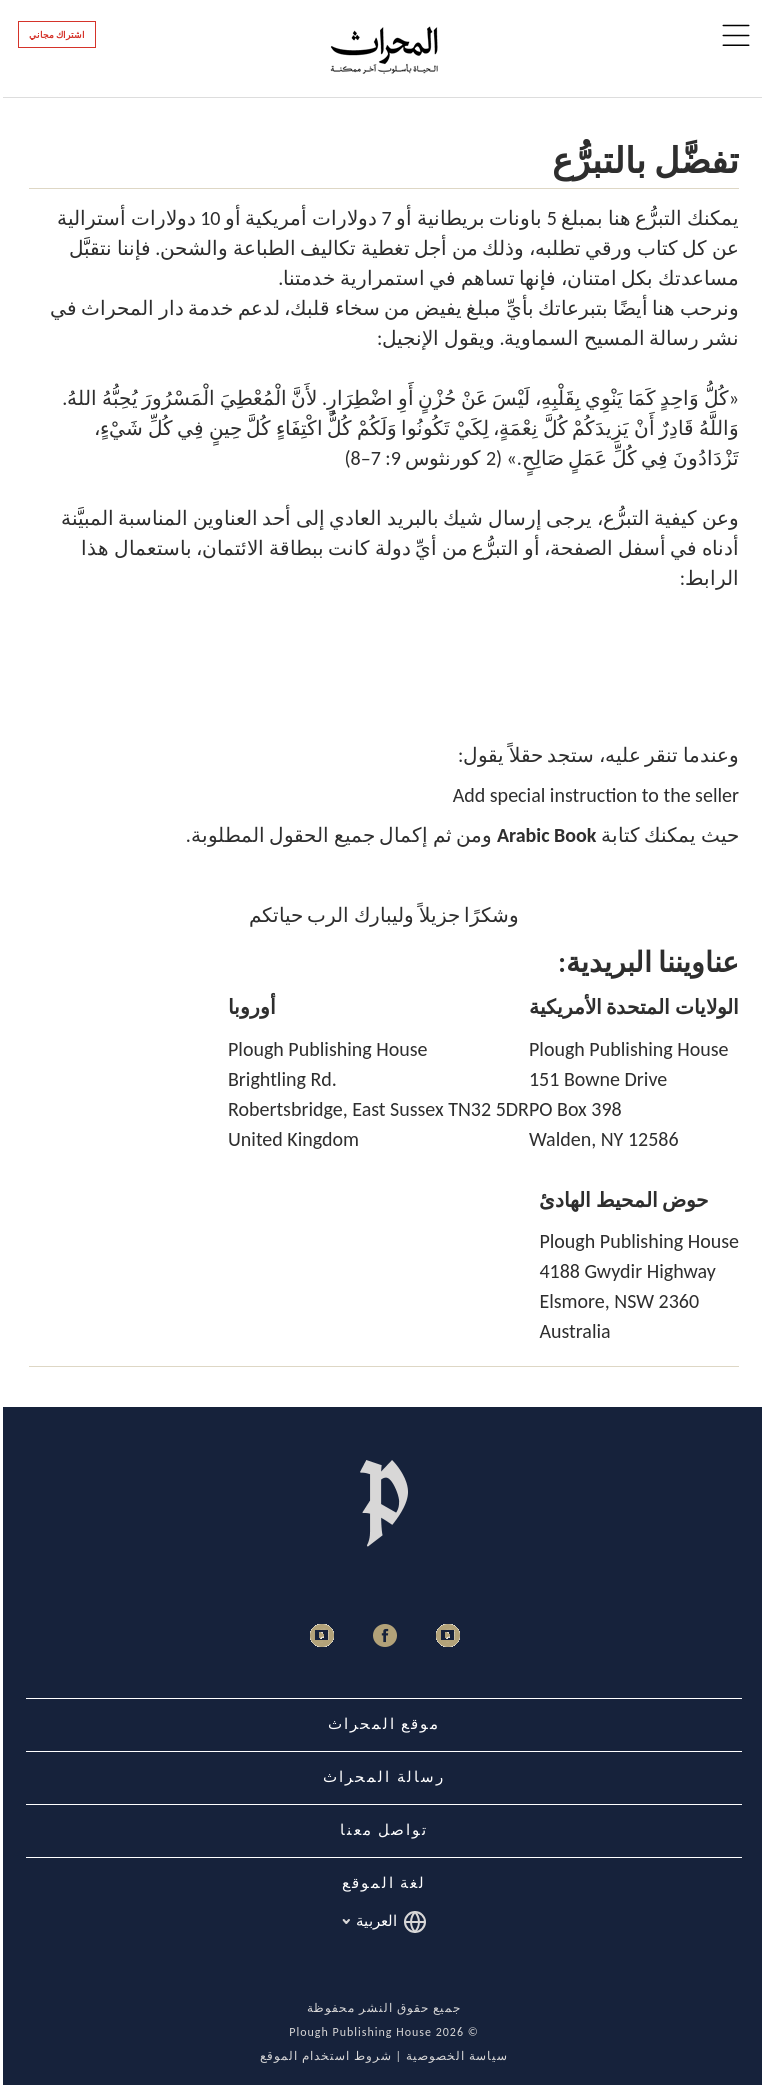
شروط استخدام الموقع (322, 2056)
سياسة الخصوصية (454, 2056)
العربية (381, 1922)
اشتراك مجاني (54, 35)
